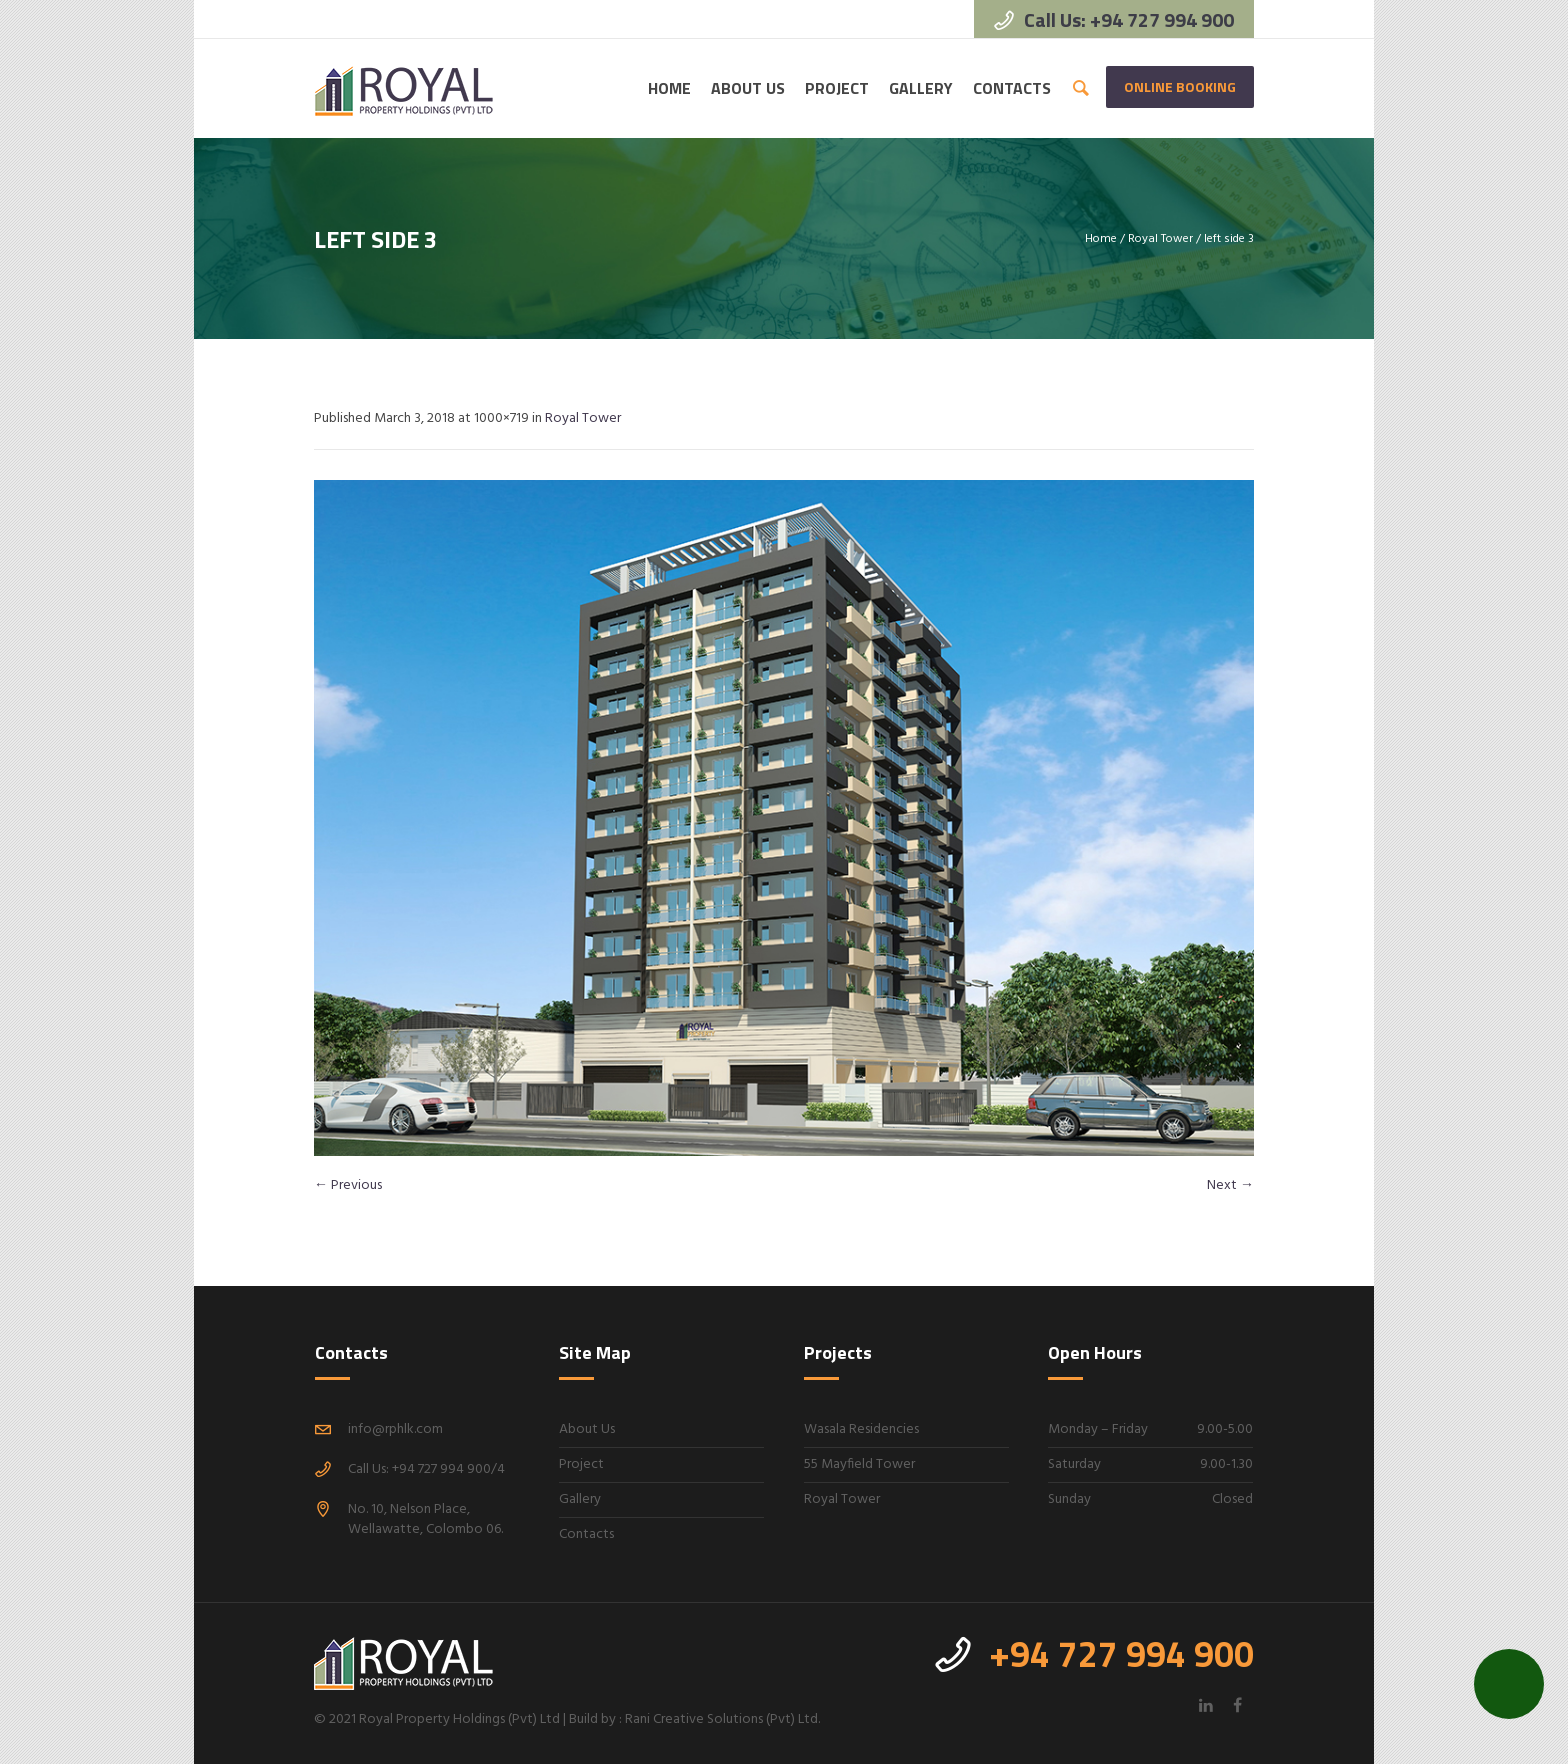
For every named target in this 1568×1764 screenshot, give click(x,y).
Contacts (586, 1534)
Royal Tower (1160, 239)
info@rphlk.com (395, 1429)
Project (581, 1464)
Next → (1230, 1185)
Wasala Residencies (861, 1429)
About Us (587, 1429)
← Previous (348, 1185)
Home (1101, 239)
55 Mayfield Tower (859, 1464)
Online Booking (1180, 86)
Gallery (580, 1499)
